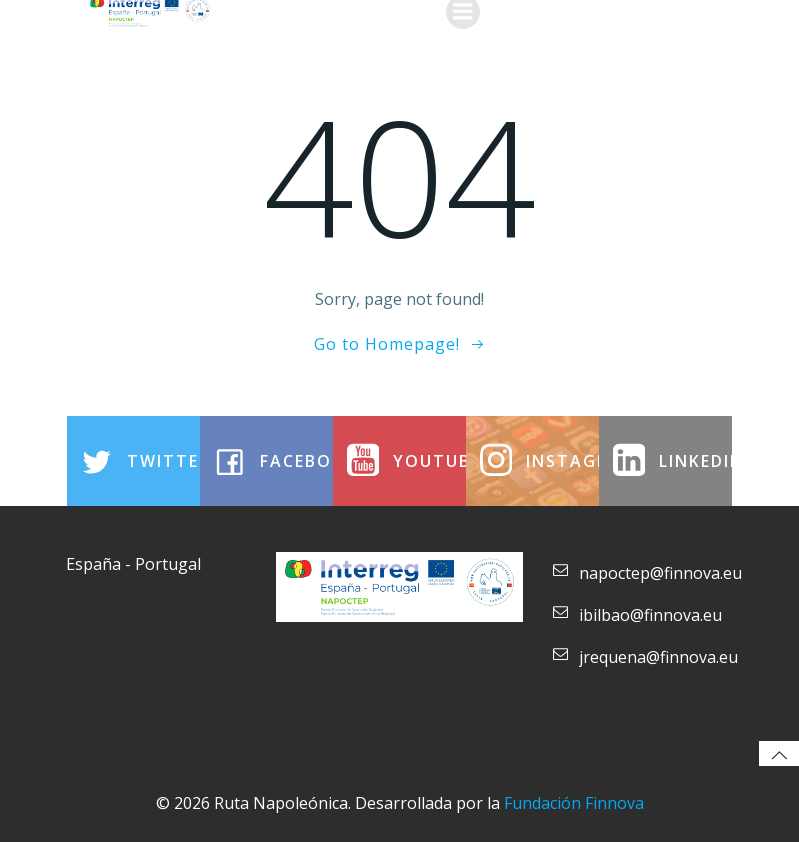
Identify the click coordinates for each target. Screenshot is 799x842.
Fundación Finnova (574, 803)
